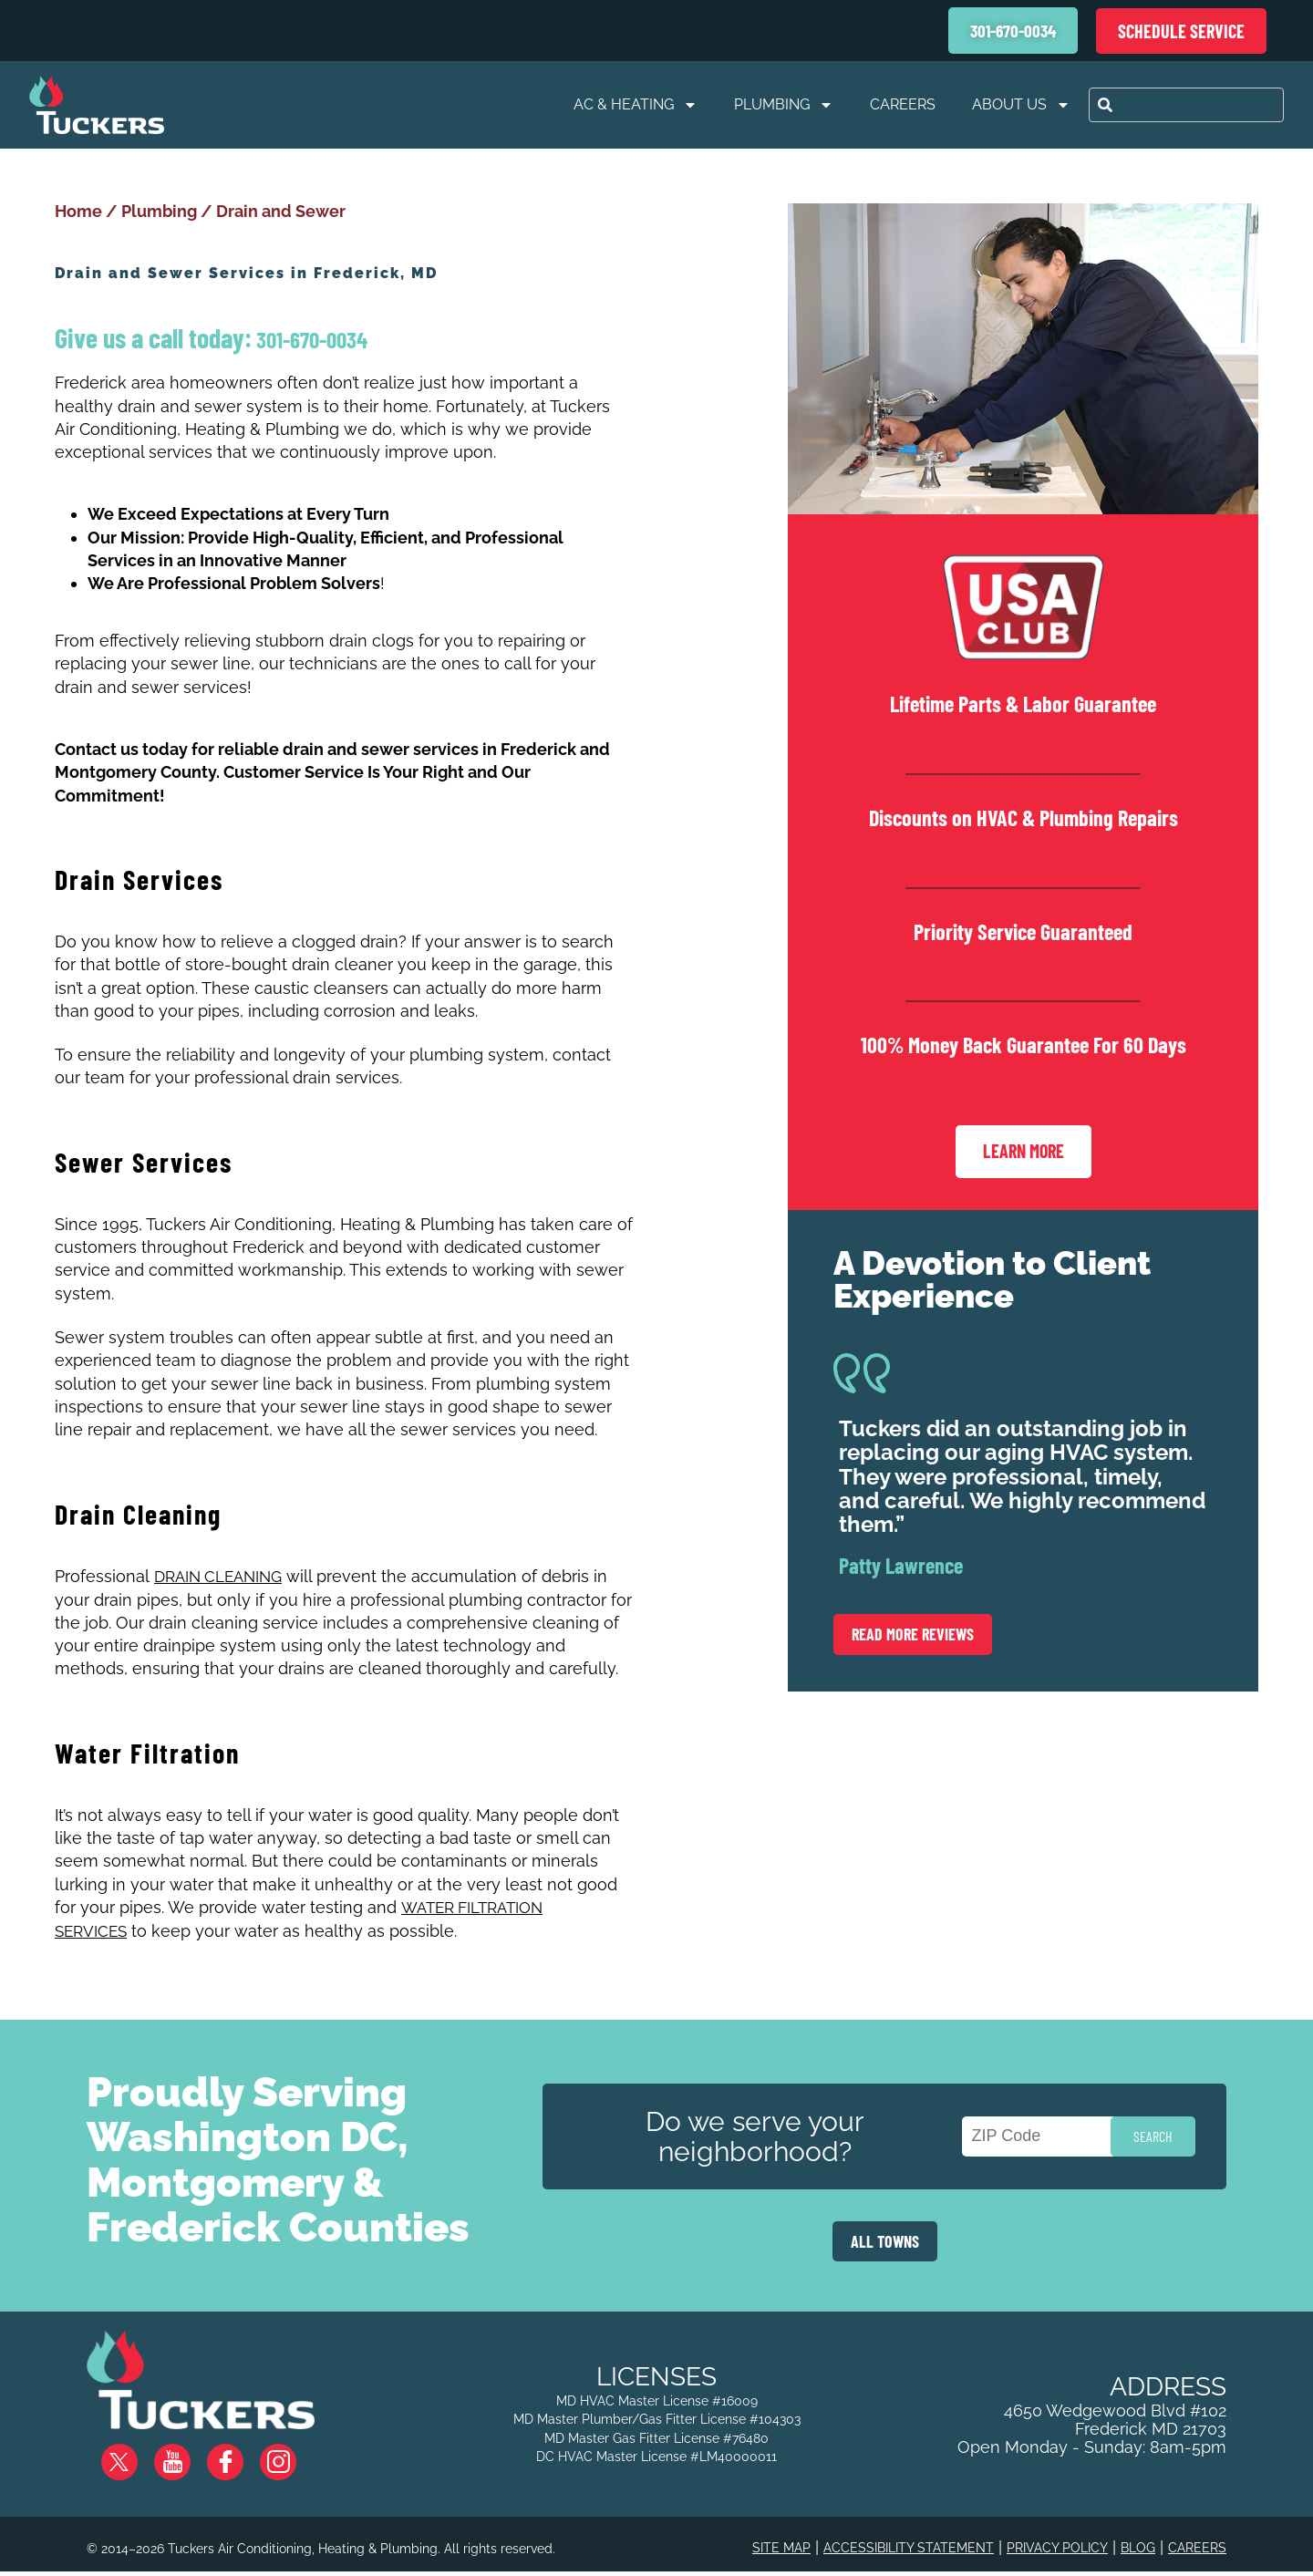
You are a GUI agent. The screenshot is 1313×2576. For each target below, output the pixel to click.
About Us (1021, 104)
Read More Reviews (913, 1632)
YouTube (187, 2450)
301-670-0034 (309, 339)
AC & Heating (636, 104)
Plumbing (783, 104)
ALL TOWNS (885, 2237)
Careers (903, 104)
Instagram (292, 2450)
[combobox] (1186, 105)
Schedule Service (1181, 31)
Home (78, 211)
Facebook (239, 2450)
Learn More (1023, 1151)
